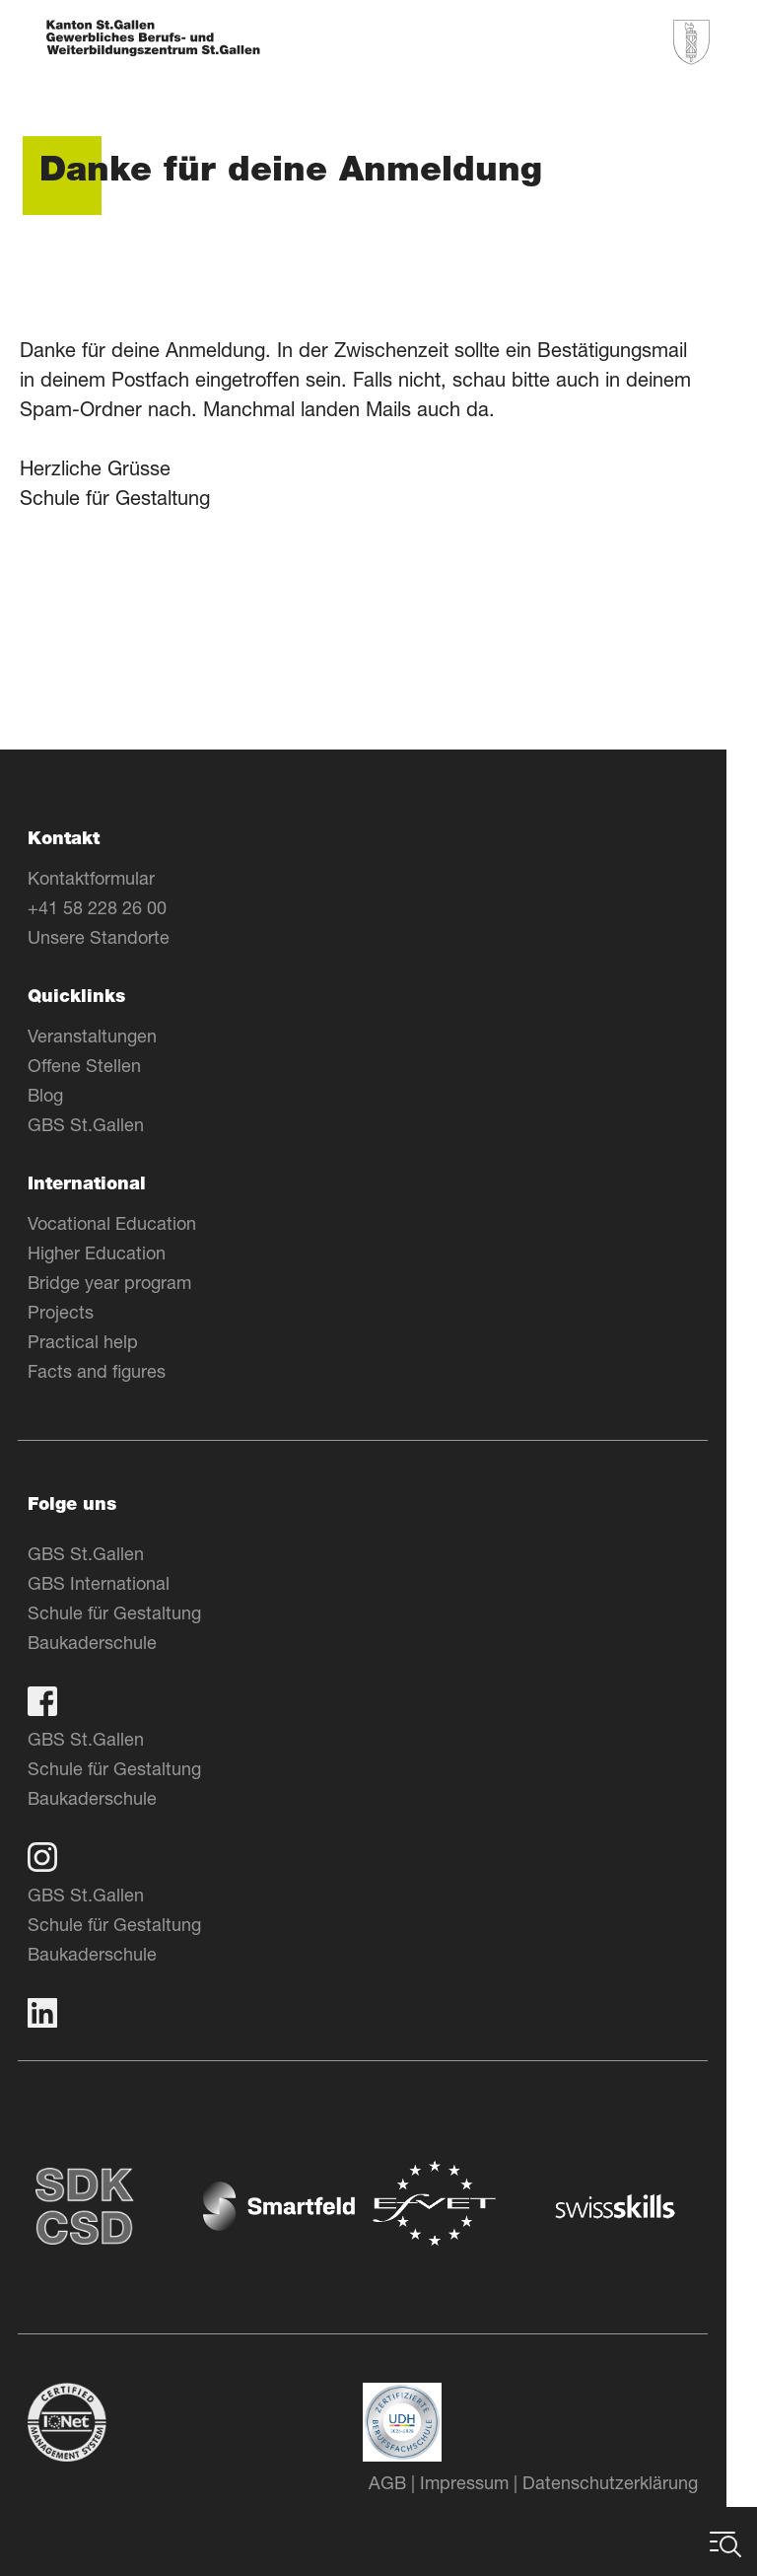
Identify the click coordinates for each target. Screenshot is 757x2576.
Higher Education (112, 1252)
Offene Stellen (100, 1065)
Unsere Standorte (114, 937)
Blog (61, 1095)
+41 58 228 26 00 (112, 907)
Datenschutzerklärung (626, 2482)
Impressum (480, 2482)
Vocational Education (127, 1223)
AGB (403, 2482)
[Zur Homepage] (153, 40)
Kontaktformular (107, 878)
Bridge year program (125, 1282)
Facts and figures (112, 1371)
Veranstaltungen (107, 1035)
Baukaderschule (107, 1642)
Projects (76, 1312)
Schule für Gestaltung (130, 1612)
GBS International (114, 1583)
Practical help (98, 1341)
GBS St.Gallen (101, 1124)
